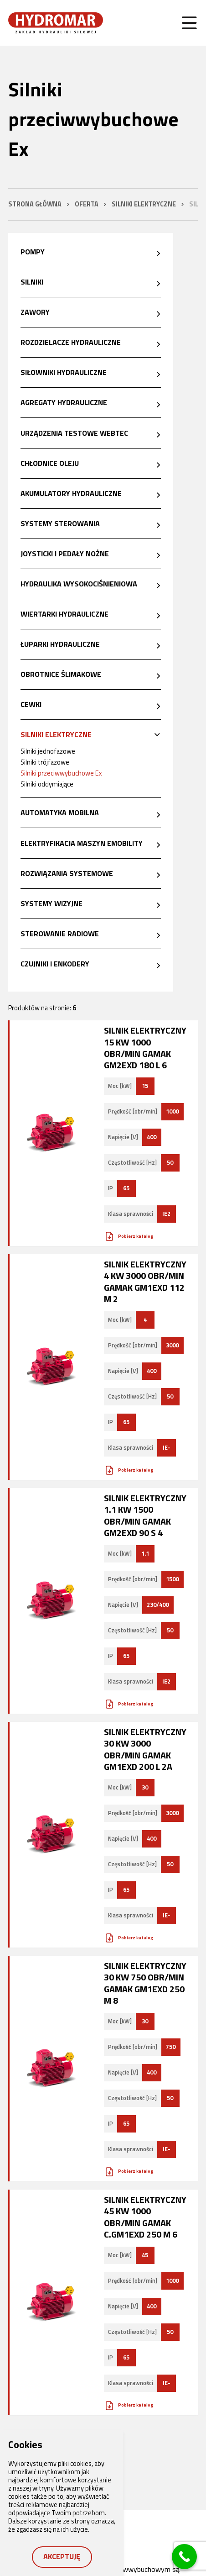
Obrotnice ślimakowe (61, 674)
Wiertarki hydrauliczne (64, 613)
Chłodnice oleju (50, 463)
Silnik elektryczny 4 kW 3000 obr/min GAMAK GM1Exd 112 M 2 (145, 1281)
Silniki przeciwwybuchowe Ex (61, 773)
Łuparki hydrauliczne (60, 644)
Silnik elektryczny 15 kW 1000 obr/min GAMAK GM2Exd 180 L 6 (145, 1047)
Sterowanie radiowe (60, 933)
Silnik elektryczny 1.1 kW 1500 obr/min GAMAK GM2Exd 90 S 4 (145, 1515)
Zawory (35, 311)
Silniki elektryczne (56, 734)
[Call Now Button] (184, 2556)
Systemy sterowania (60, 523)
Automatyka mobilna (60, 812)
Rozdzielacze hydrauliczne (71, 342)
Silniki (32, 281)
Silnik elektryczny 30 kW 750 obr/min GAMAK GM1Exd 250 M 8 (145, 1982)
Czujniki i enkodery (55, 963)
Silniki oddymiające (47, 784)
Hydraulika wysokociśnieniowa (79, 583)
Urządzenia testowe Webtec (74, 433)
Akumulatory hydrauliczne (71, 493)
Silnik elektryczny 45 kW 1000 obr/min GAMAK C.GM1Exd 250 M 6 (145, 2216)
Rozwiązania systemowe (67, 873)
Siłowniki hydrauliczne (64, 372)
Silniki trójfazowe (45, 762)
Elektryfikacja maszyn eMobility (82, 843)
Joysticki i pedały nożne (65, 553)
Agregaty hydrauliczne (64, 402)
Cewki (31, 704)
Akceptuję (61, 2556)
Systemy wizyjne (51, 903)
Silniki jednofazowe (48, 751)
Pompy (33, 251)
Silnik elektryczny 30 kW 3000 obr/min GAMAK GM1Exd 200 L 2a (145, 1749)
